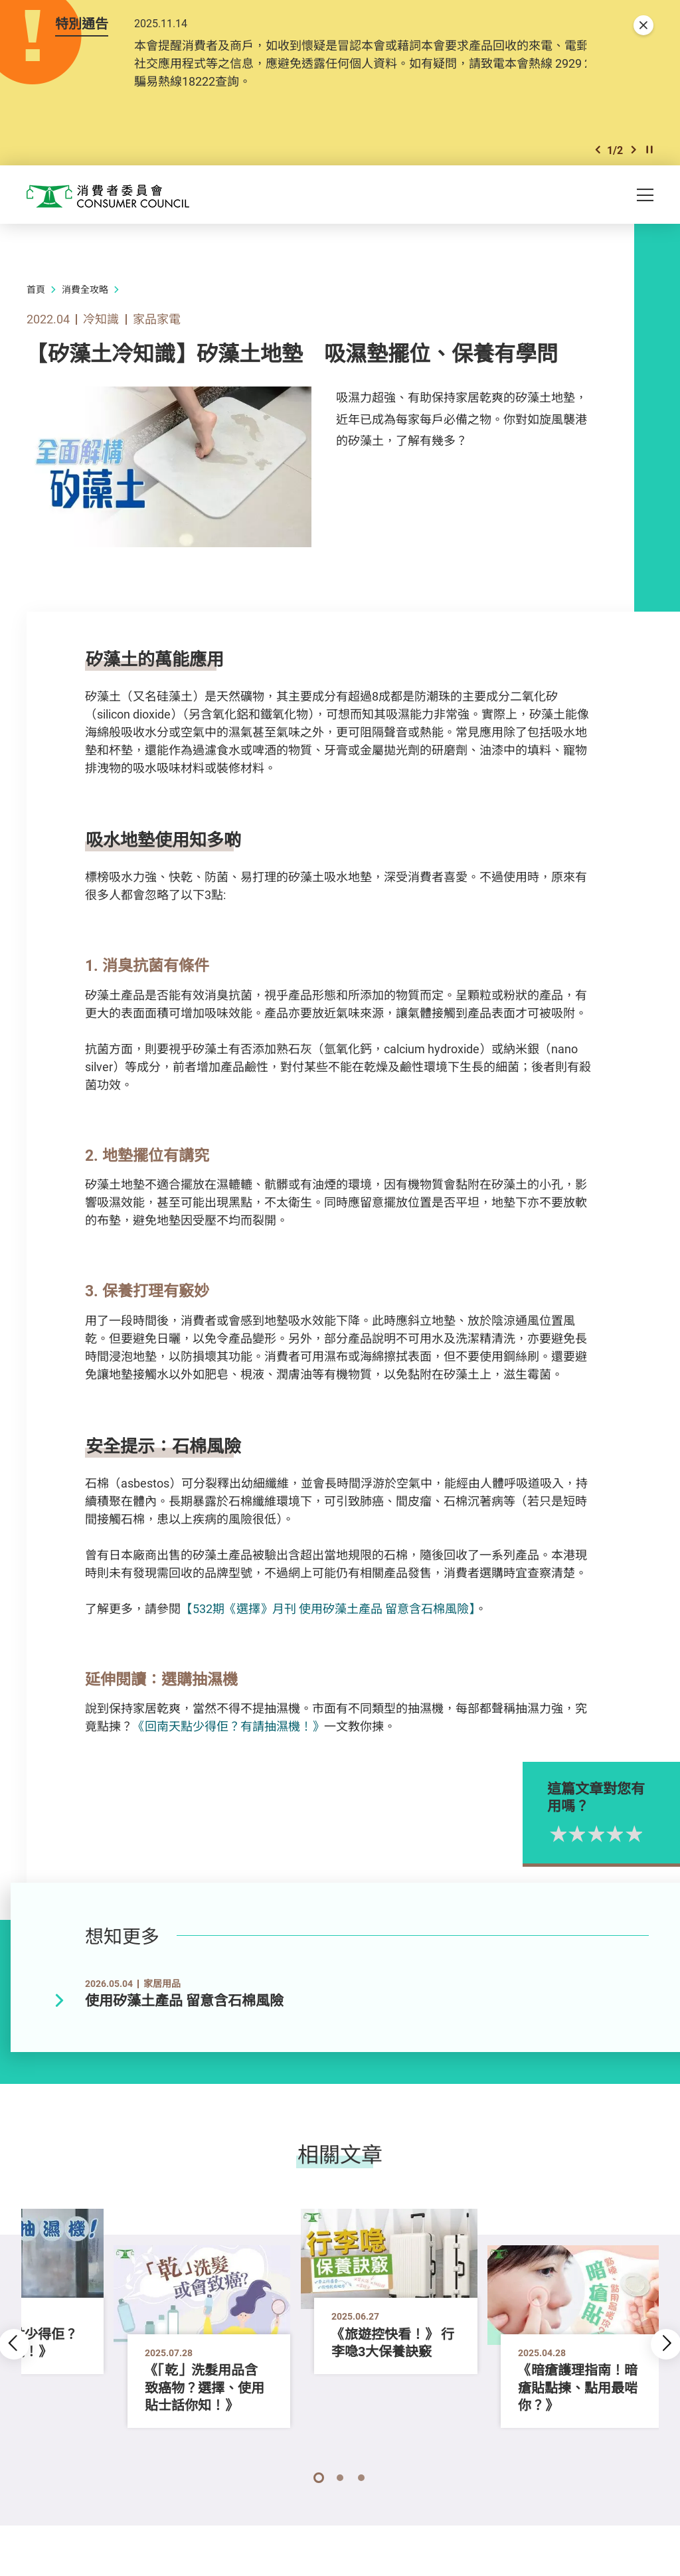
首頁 (36, 292)
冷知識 (101, 321)
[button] (598, 151)
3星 (627, 1837)
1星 (589, 1837)
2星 (608, 1837)
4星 (645, 1837)
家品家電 (157, 321)
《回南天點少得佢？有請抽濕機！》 (228, 1729)
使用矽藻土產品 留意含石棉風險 (184, 2003)
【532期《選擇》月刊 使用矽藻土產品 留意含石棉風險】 (328, 1611)
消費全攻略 (85, 292)
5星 (665, 1837)
